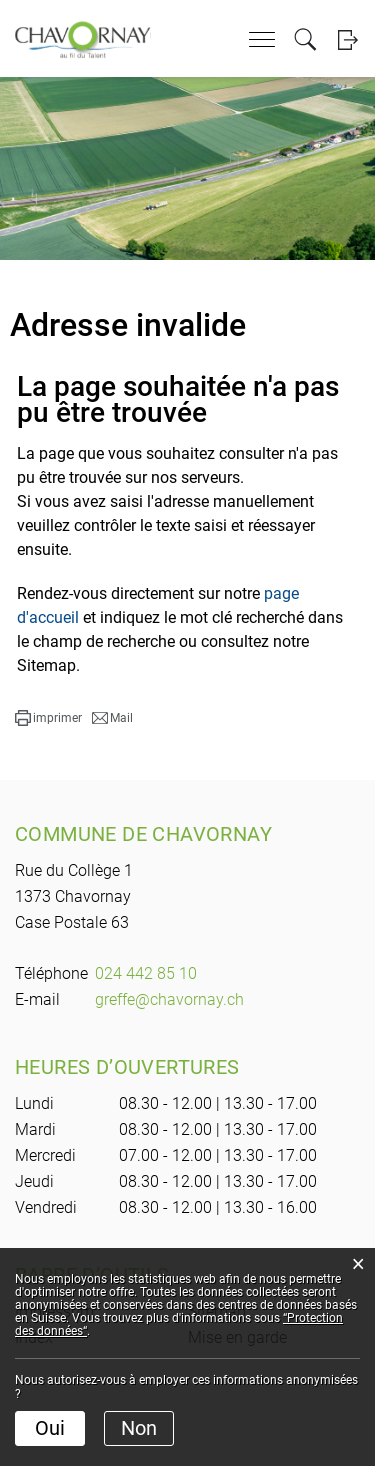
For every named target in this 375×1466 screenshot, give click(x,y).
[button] (48, 718)
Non (139, 1428)
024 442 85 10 (146, 973)
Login (347, 39)
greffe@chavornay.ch (169, 999)
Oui (50, 1428)
